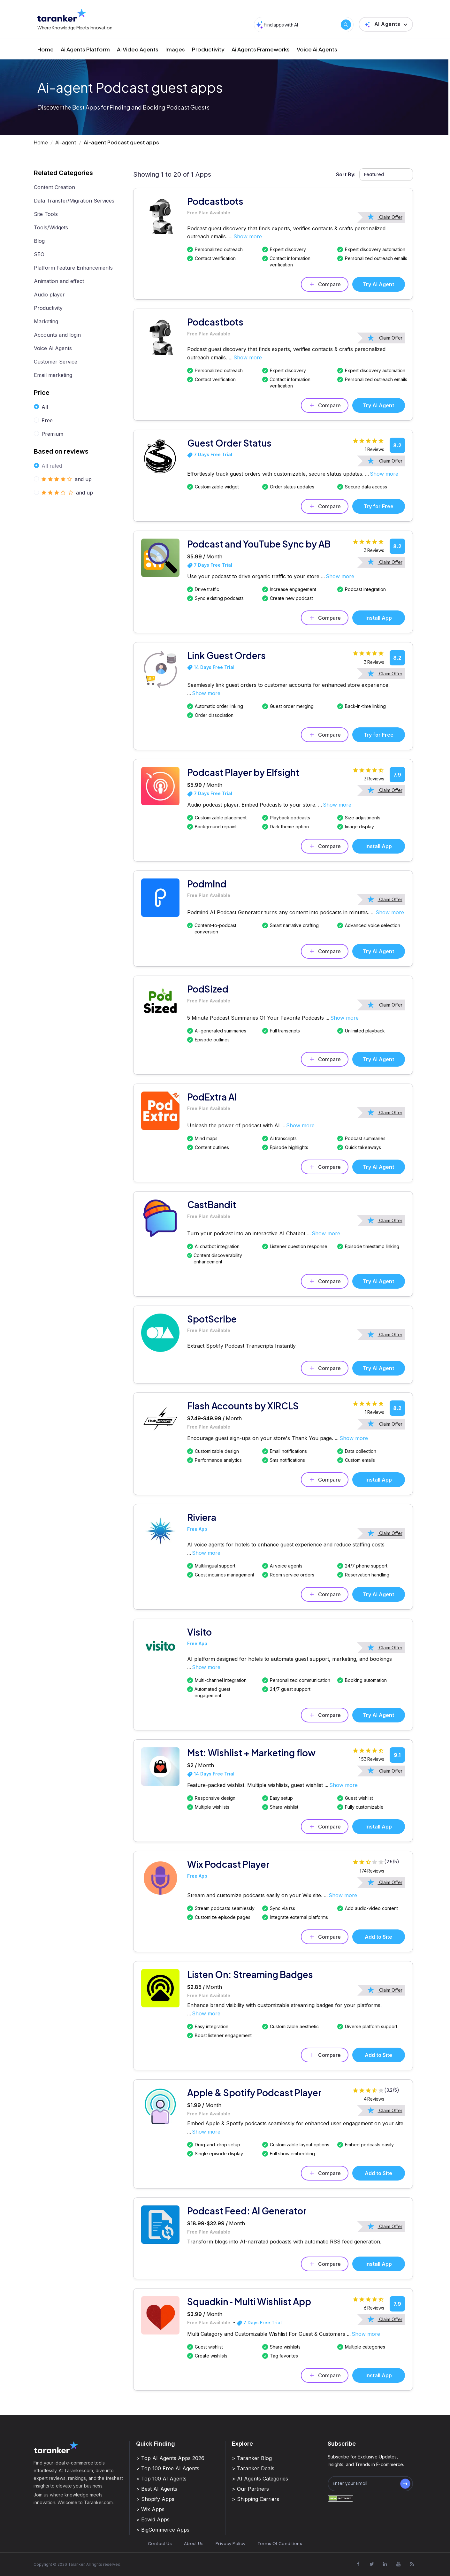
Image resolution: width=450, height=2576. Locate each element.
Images (175, 49)
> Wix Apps (150, 2509)
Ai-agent (65, 142)
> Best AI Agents (156, 2489)
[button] (386, 24)
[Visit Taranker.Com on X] (372, 2564)
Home (45, 49)
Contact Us (160, 2544)
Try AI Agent (378, 284)
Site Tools (46, 214)
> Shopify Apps (155, 2499)
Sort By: (345, 174)
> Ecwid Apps (153, 2519)
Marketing (46, 321)
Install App (378, 618)
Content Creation (54, 187)
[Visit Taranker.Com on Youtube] (398, 2564)
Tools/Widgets (51, 227)
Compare (325, 284)
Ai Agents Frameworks (261, 49)
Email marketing (53, 375)
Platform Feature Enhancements (73, 267)
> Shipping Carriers (255, 2499)
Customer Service (55, 361)
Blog (39, 241)
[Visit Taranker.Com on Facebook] (358, 2564)
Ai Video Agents (137, 49)
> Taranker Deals (253, 2468)
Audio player (49, 294)
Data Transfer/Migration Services (74, 200)
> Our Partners (250, 2489)
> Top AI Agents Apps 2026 (170, 2458)
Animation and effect (59, 281)
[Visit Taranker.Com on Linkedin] (385, 2564)
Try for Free (378, 506)
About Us (193, 2544)
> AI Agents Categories (260, 2478)
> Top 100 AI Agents (161, 2478)
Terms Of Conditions (280, 2544)
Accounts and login (57, 335)
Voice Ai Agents (317, 49)
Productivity (208, 49)
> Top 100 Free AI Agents (167, 2468)
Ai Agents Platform (85, 49)
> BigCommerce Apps (162, 2529)
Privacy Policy (230, 2544)
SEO (39, 254)
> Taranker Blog (252, 2458)
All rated (52, 466)
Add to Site (378, 1937)
